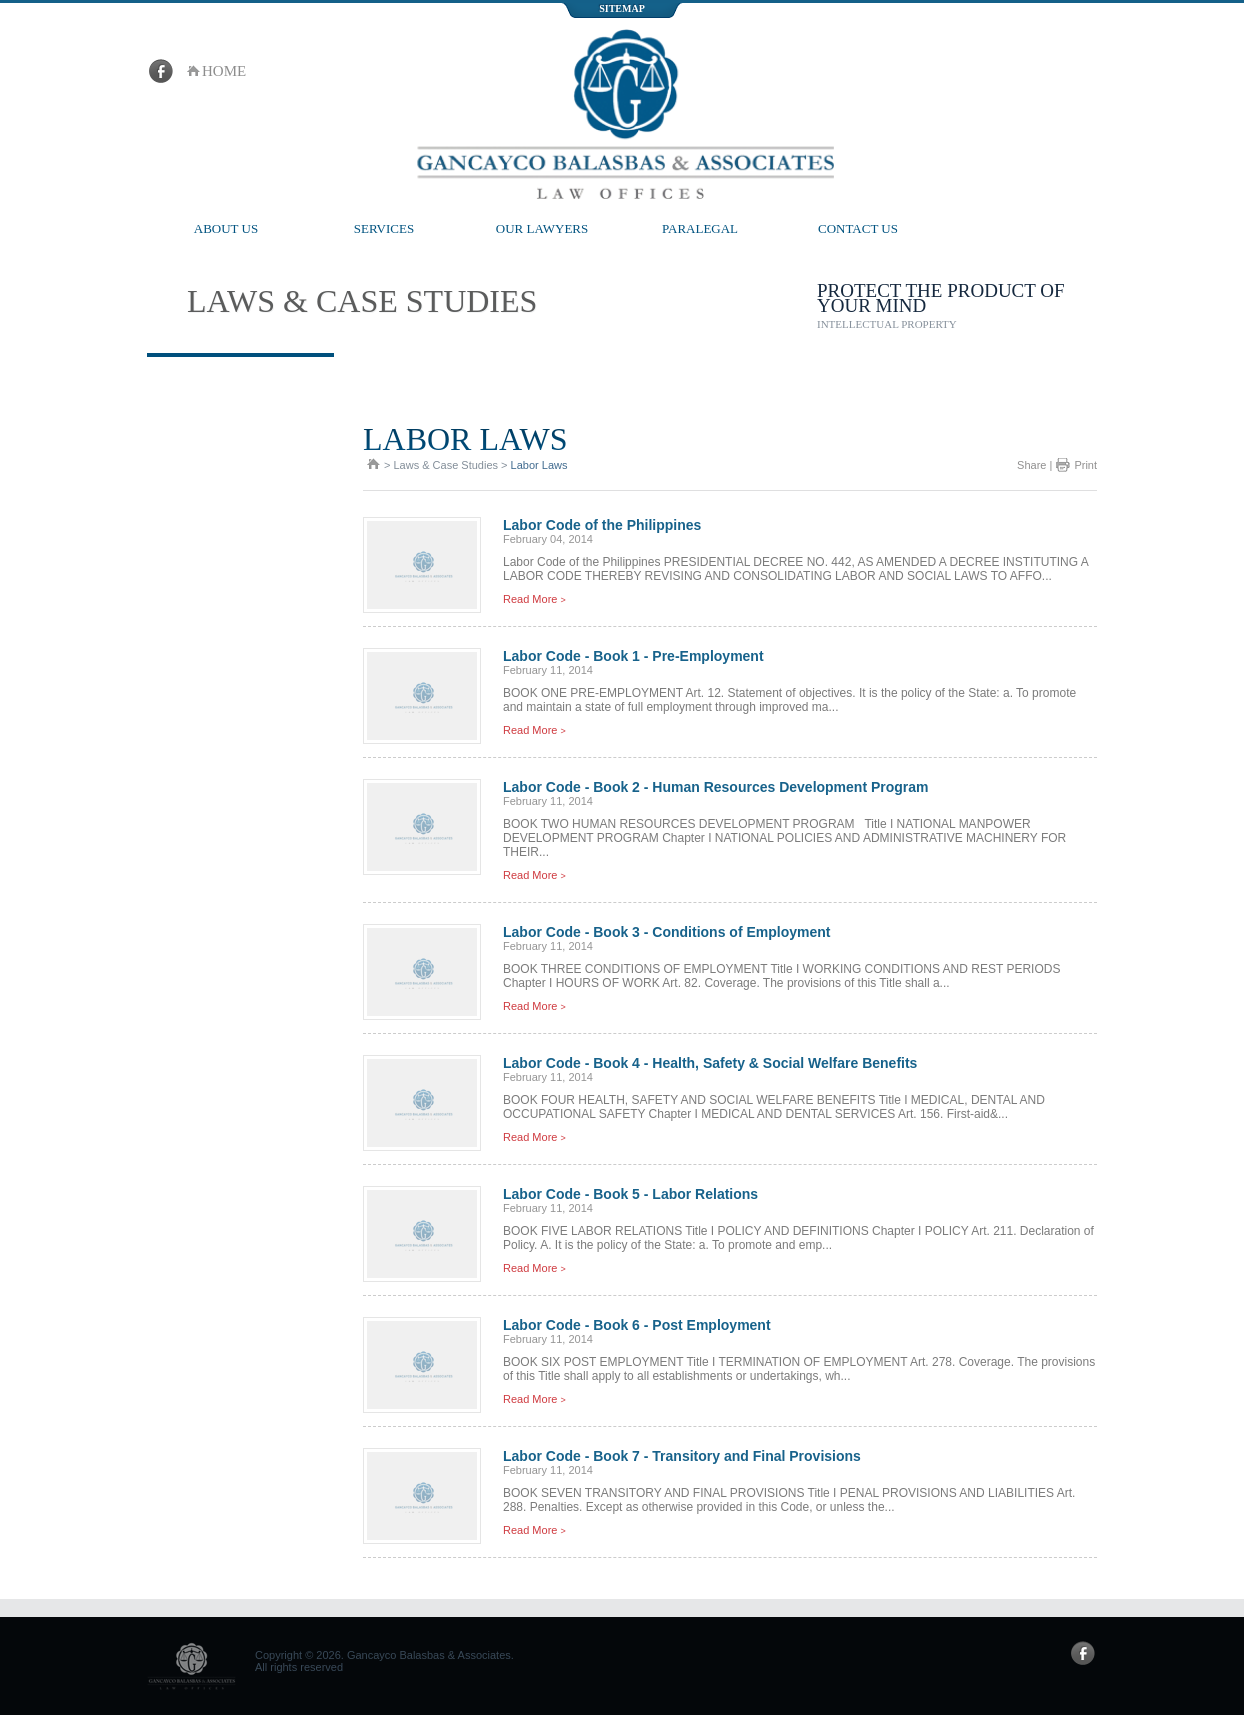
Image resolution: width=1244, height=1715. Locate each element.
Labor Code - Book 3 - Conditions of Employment (666, 932)
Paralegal (700, 228)
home (224, 71)
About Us (226, 228)
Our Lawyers (542, 228)
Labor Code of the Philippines (602, 525)
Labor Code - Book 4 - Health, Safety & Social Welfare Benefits (710, 1063)
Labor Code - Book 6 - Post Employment (637, 1325)
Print (1085, 465)
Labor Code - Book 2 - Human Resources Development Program (716, 787)
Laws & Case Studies (445, 465)
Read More (534, 599)
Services (384, 228)
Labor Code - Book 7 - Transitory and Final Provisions (682, 1456)
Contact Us (858, 228)
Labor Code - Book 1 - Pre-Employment (633, 656)
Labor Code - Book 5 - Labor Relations (630, 1194)
